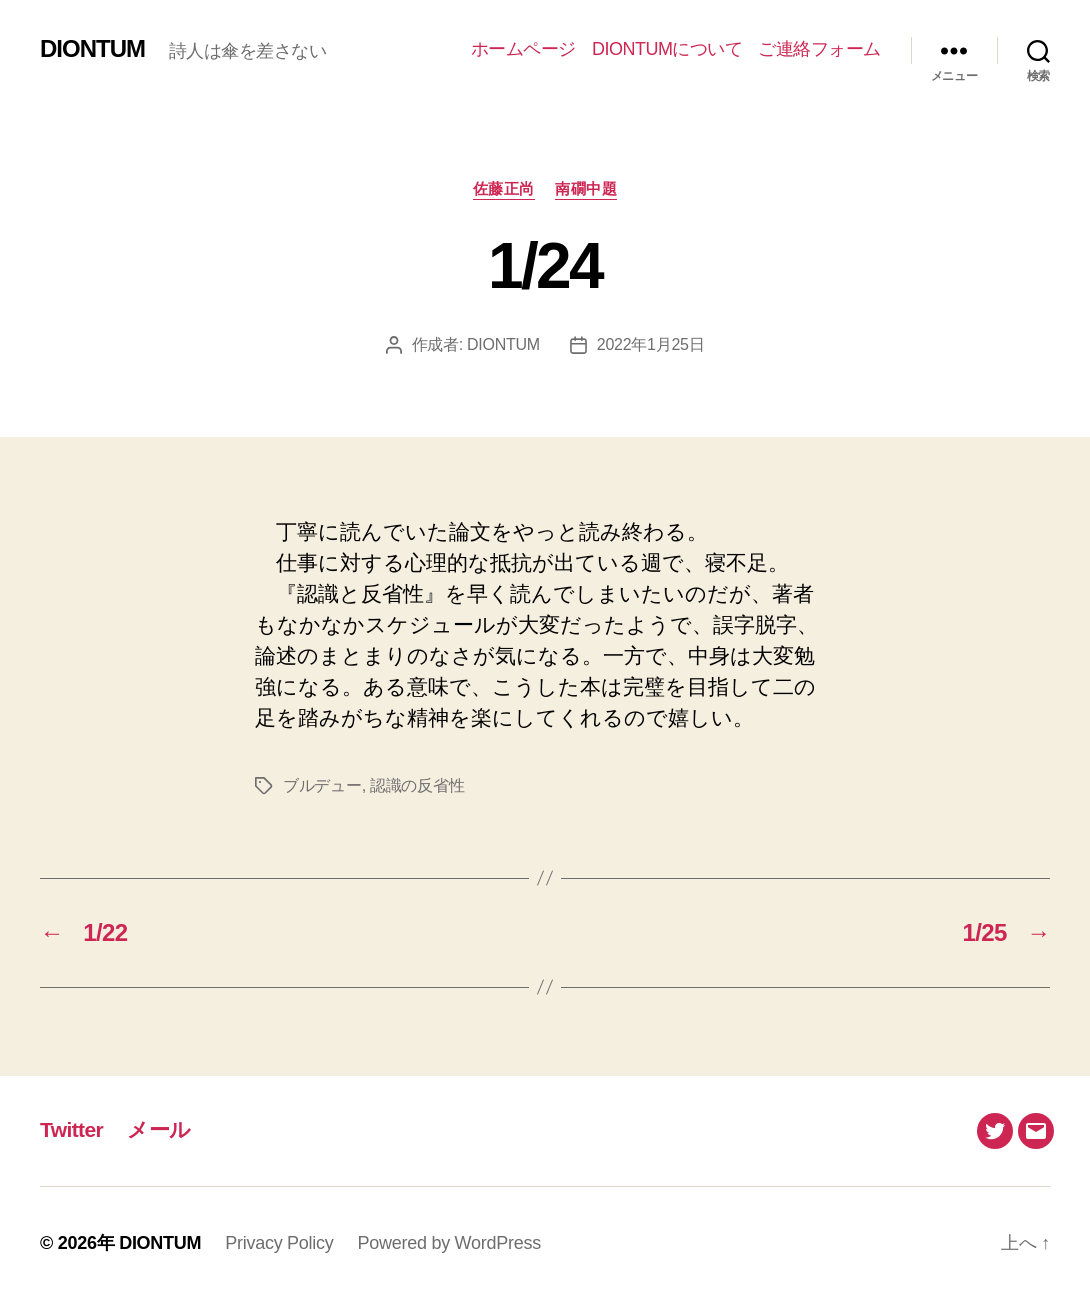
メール (158, 1129)
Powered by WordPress (449, 1243)
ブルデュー (322, 785)
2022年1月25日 (651, 344)
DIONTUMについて (667, 49)
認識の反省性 (417, 785)
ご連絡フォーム (819, 49)
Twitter (71, 1129)
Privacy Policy (279, 1243)
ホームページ (523, 49)
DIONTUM (92, 49)
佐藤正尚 (504, 188)
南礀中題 (586, 188)
